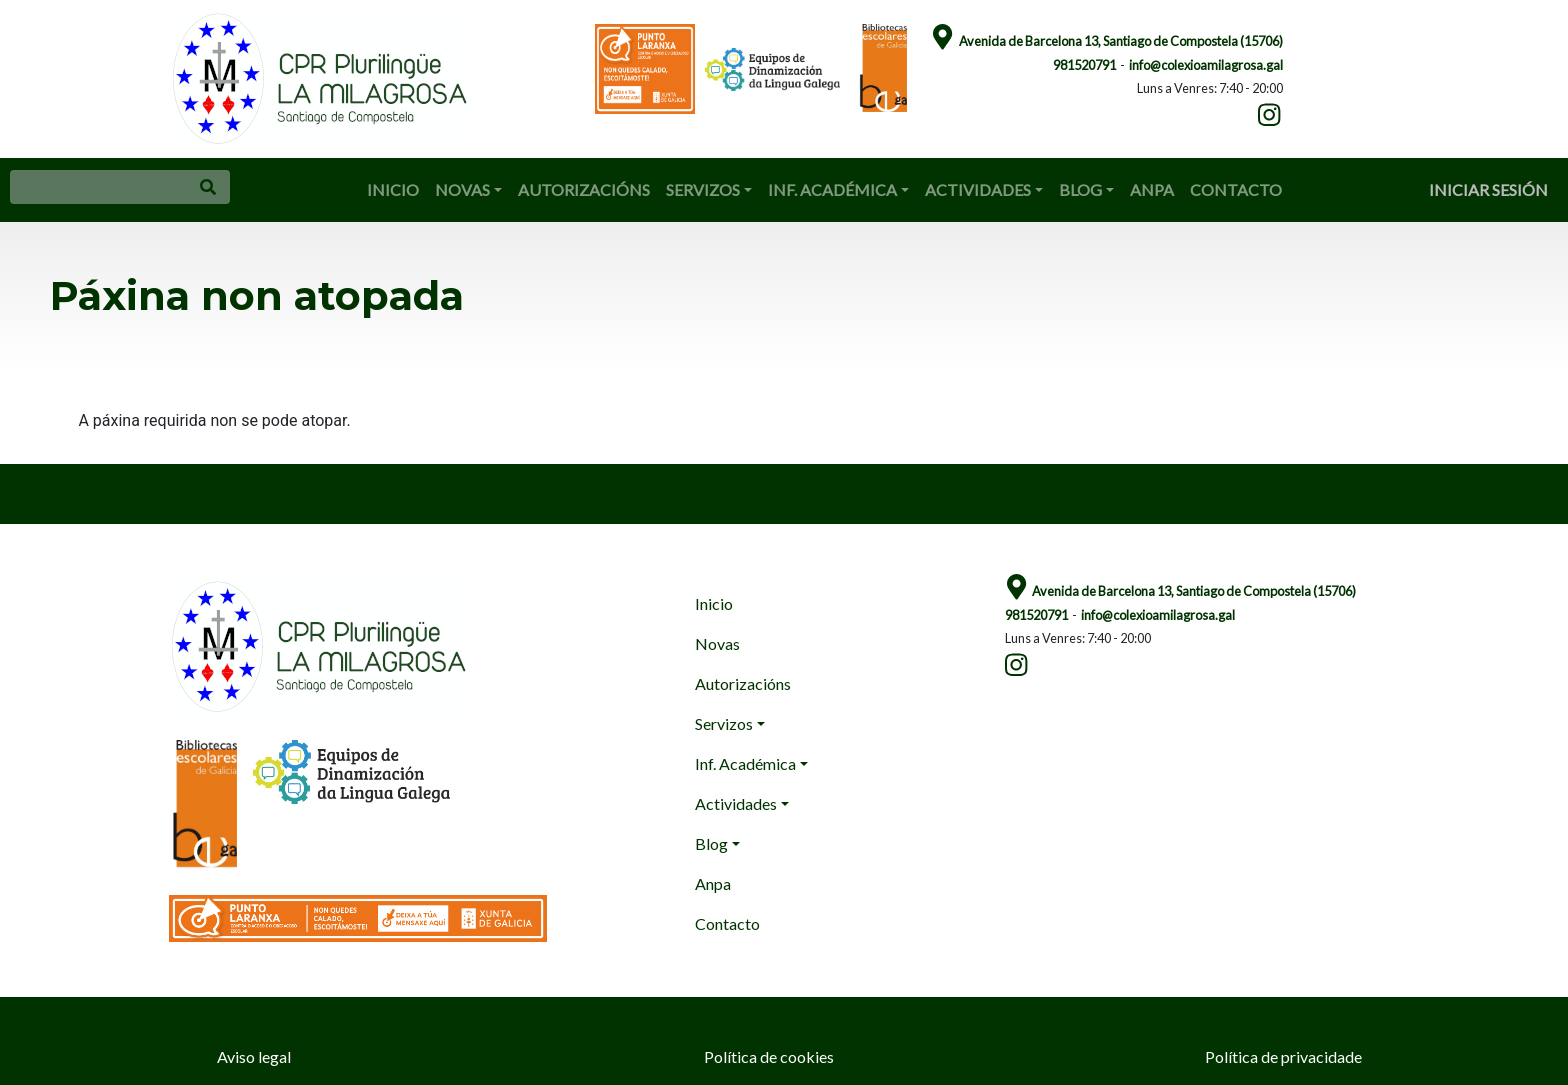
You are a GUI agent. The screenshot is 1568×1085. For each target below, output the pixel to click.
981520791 (1084, 65)
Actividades (978, 189)
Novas (462, 189)
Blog (1080, 189)
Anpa (1152, 189)
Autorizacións (584, 189)
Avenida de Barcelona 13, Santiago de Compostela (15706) (1121, 42)
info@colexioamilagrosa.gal (1206, 65)
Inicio (393, 189)
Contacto (1236, 189)
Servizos (703, 189)
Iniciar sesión (1488, 189)
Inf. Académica (832, 189)
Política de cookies (769, 1056)
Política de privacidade (1283, 1056)
